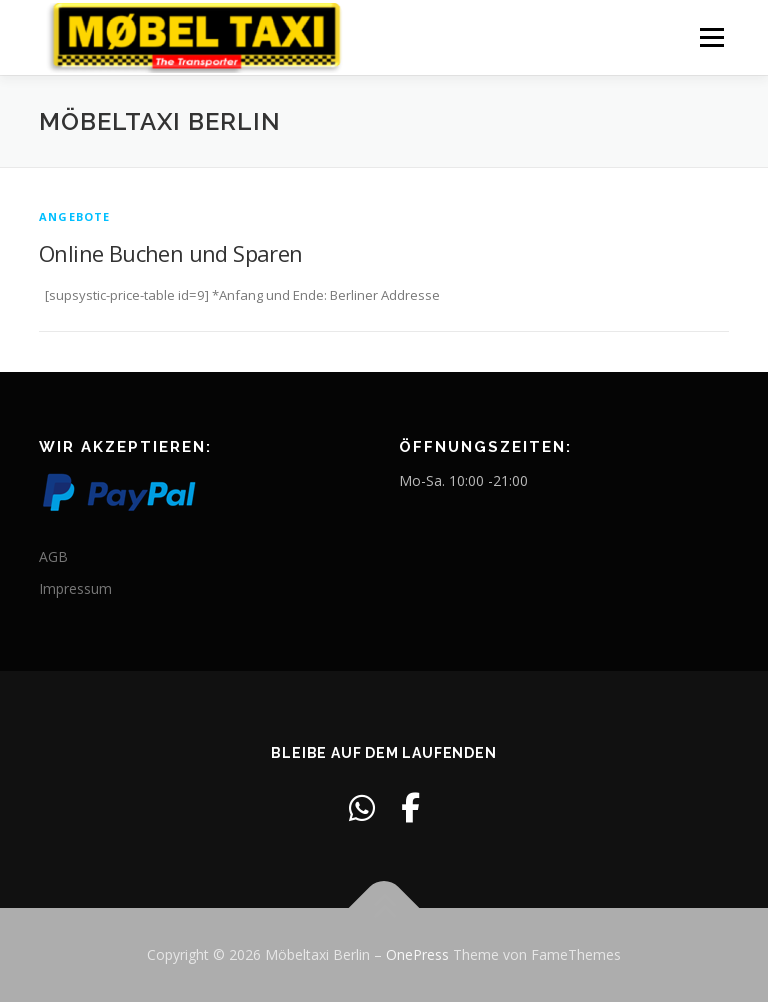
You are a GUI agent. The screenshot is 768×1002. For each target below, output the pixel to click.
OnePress (417, 954)
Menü (711, 37)
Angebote (75, 216)
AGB (53, 556)
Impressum (75, 588)
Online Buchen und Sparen (171, 253)
